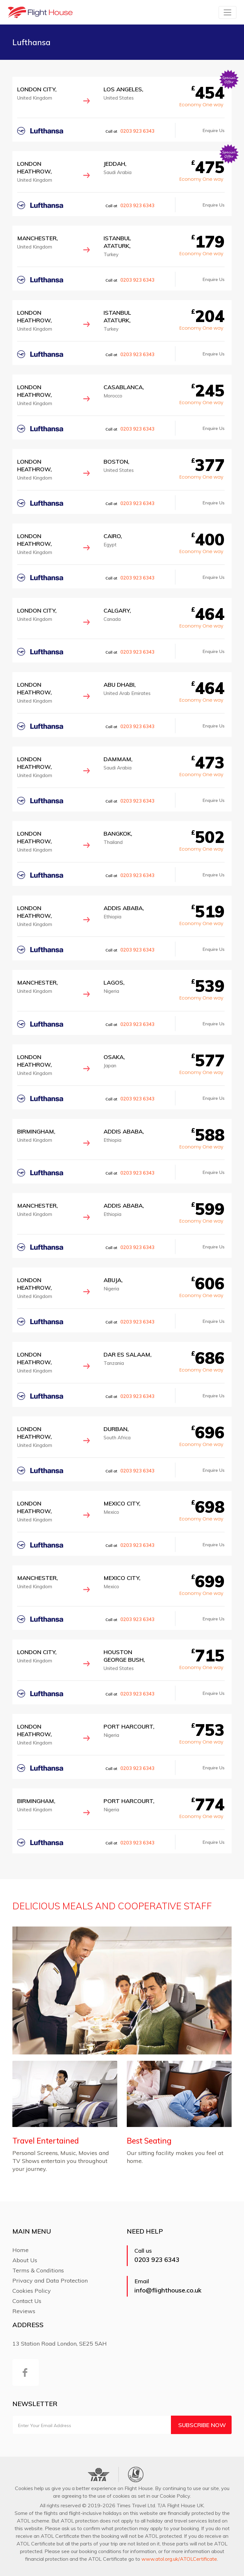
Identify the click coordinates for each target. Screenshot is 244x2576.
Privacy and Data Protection (50, 2280)
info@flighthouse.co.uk (167, 2290)
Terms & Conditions (38, 2270)
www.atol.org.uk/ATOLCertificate (179, 2559)
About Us (24, 2260)
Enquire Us (214, 130)
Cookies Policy (31, 2290)
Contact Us (26, 2301)
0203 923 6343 (137, 131)
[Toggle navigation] (227, 12)
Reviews (23, 2311)
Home (20, 2250)
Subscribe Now (202, 2425)
